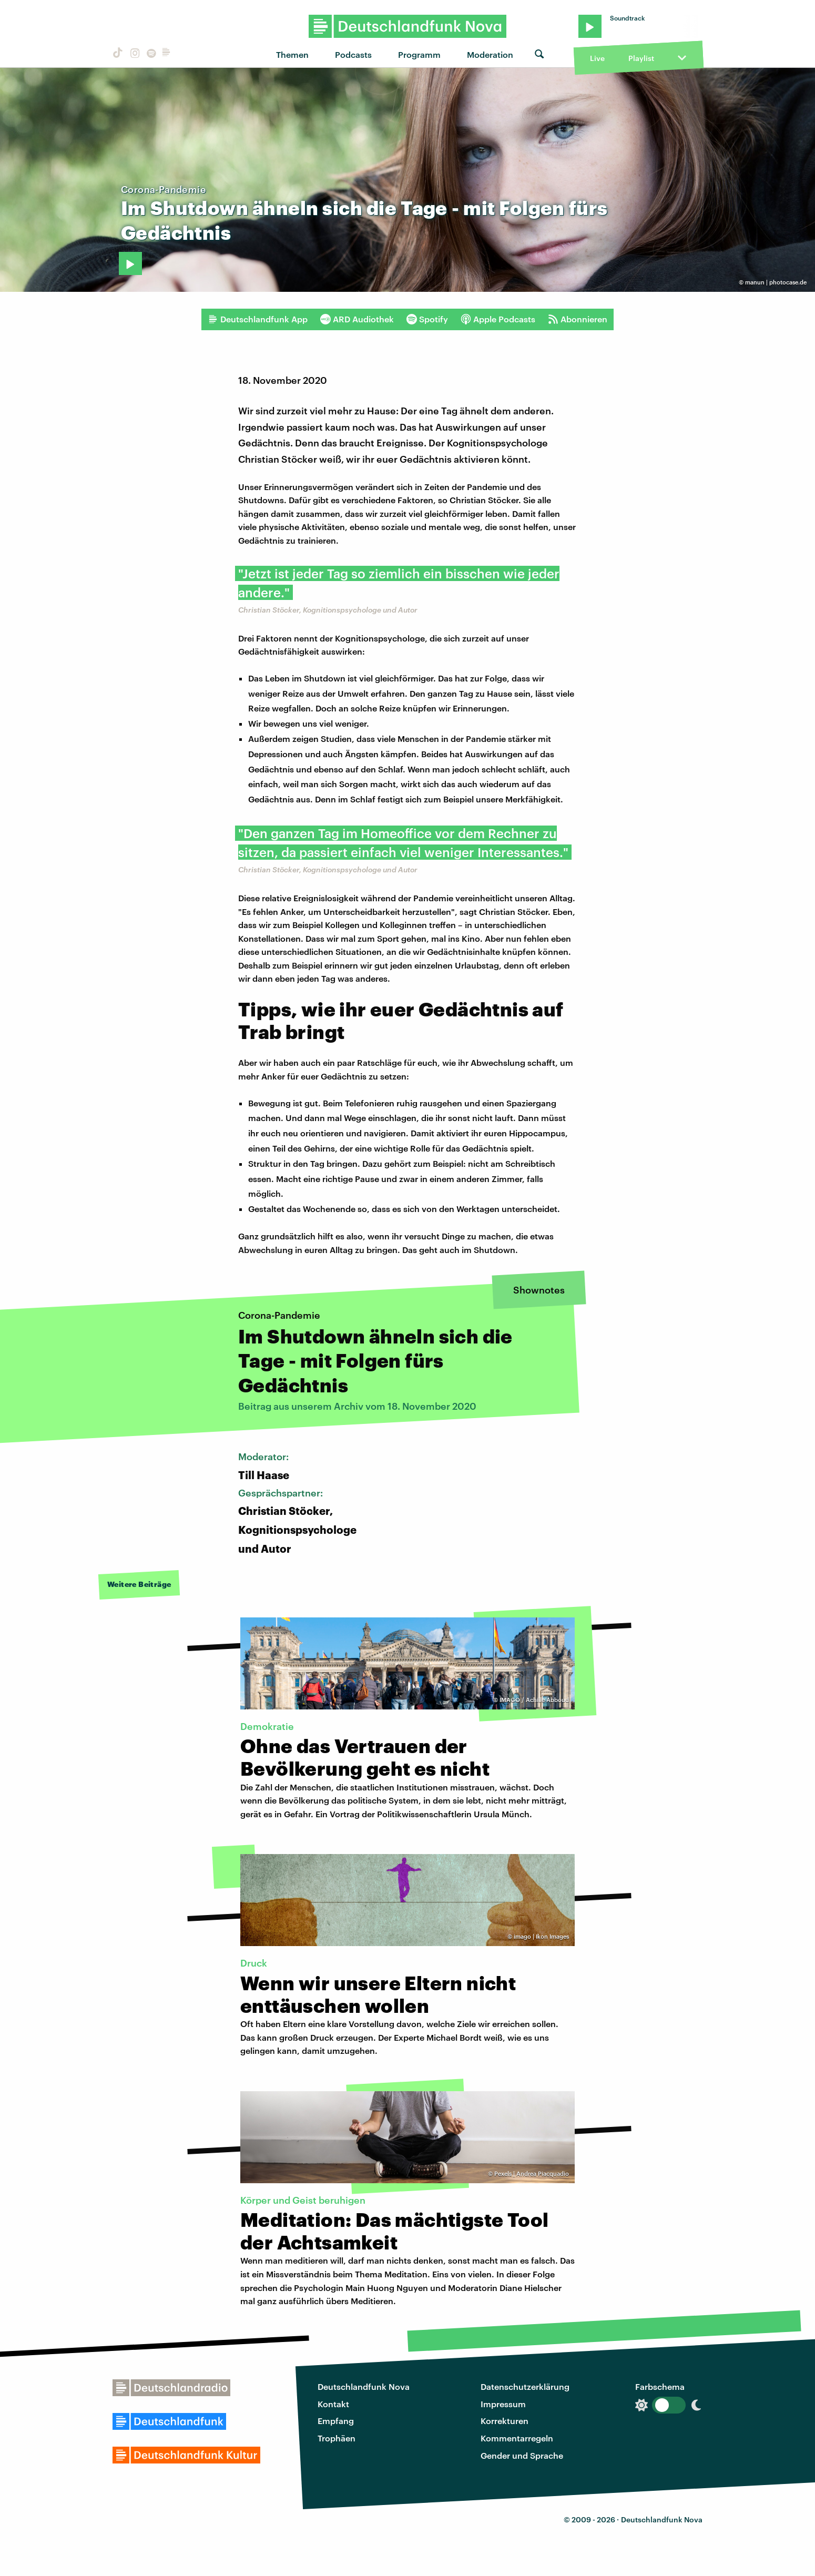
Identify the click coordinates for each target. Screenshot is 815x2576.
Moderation (490, 54)
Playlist (641, 58)
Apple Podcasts (498, 319)
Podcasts (353, 54)
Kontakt (333, 2404)
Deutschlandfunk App (258, 319)
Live (597, 58)
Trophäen (336, 2438)
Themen (292, 54)
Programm (419, 54)
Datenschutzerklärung (525, 2386)
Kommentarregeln (517, 2438)
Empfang (336, 2421)
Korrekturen (504, 2421)
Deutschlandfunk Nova (364, 2386)
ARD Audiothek (357, 319)
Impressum (503, 2404)
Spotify (427, 319)
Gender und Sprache (522, 2455)
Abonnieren (577, 319)
